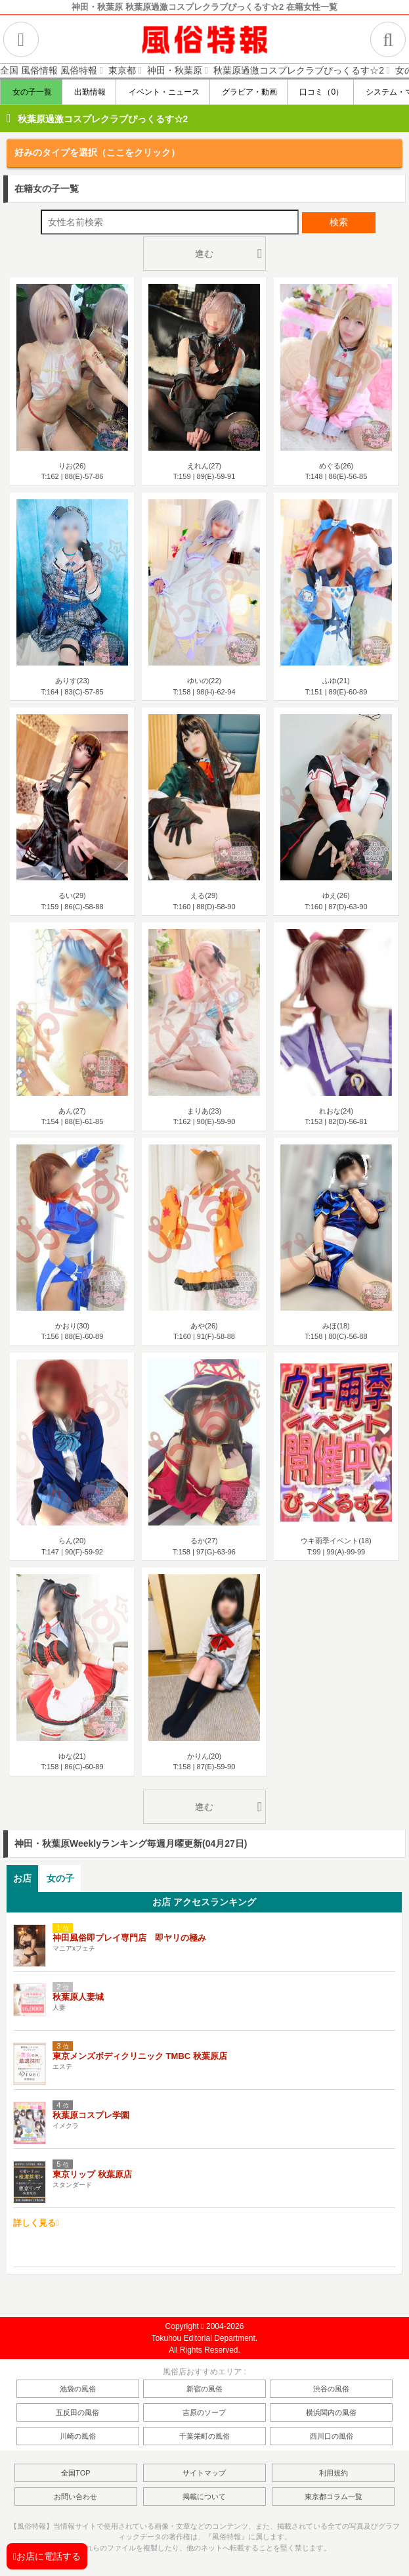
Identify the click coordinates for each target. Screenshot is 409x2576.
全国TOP (75, 2473)
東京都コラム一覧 (333, 2496)
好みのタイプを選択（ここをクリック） (97, 152)
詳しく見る (36, 2223)
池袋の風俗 (78, 2389)
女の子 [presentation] (60, 1878)
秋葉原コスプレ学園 (91, 2115)
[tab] (22, 1878)
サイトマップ (204, 2473)
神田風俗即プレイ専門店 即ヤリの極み (129, 1938)
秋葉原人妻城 (78, 1997)
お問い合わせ (75, 2496)
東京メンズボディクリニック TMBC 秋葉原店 (140, 2056)
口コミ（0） (320, 92)
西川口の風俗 (331, 2436)
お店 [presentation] (22, 1878)
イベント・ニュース (162, 92)
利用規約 (333, 2473)
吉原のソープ (204, 2412)
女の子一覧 (31, 92)
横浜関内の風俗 (331, 2412)
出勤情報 (89, 92)
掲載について (204, 2496)
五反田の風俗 (77, 2412)
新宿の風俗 (204, 2389)
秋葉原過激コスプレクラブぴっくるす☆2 (103, 119)
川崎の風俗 (78, 2436)
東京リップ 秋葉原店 (92, 2174)
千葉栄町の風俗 (204, 2436)
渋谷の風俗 (331, 2389)
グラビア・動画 (248, 92)
